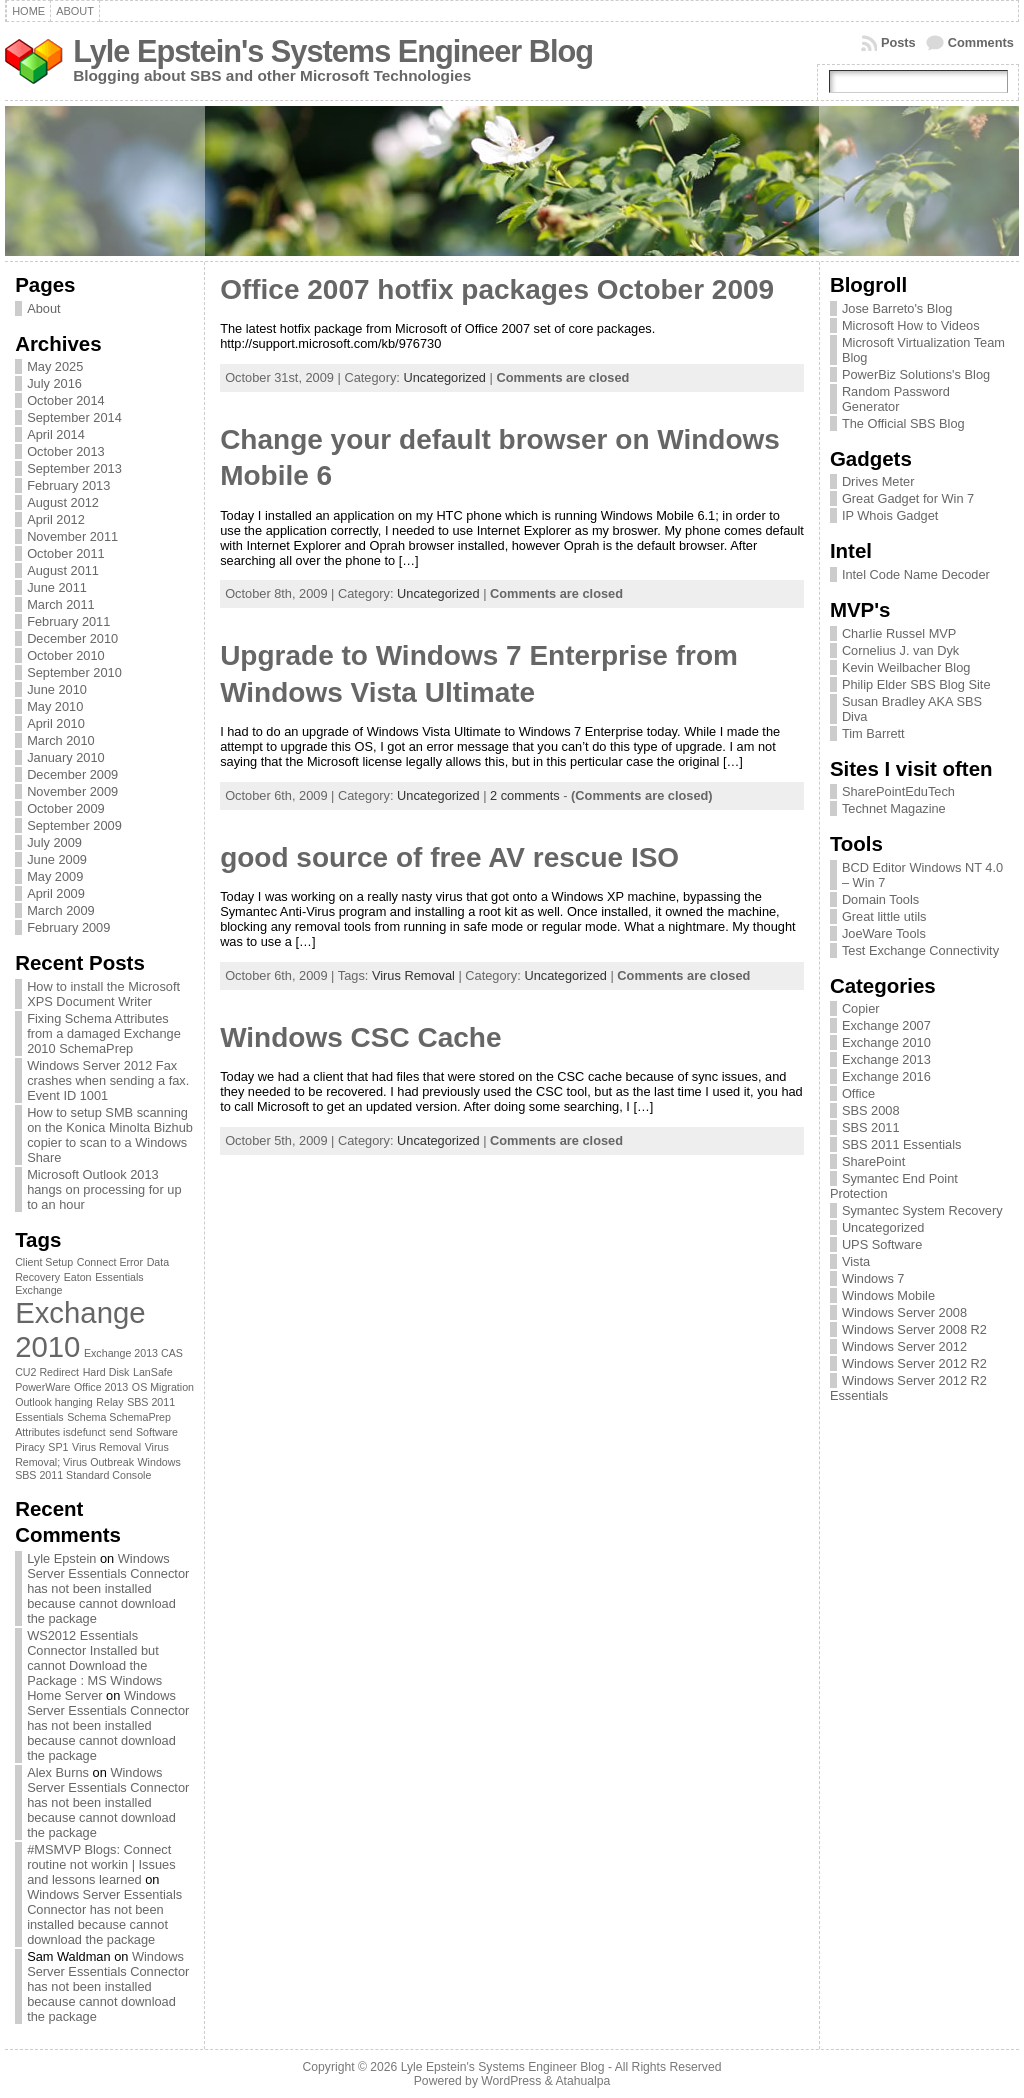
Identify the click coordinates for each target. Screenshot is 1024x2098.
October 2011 (66, 553)
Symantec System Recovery (922, 1210)
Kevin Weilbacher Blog (906, 667)
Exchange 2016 (886, 1076)
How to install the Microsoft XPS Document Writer (103, 994)
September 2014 (74, 417)
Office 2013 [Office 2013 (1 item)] (101, 1387)
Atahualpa (582, 2081)
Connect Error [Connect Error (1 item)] (110, 1262)
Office (858, 1093)
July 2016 (54, 383)
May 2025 (55, 366)
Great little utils (884, 916)
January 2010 (66, 757)
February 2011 (68, 621)
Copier (861, 1008)
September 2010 (74, 672)
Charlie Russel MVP (899, 633)
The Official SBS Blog (903, 423)
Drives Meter (878, 481)
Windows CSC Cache (360, 1037)
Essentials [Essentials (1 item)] (119, 1277)
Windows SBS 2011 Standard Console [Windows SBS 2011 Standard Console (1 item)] (98, 1468)
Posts (898, 42)
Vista (856, 1261)
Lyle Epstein (61, 1558)
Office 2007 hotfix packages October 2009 (497, 289)
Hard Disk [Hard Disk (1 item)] (106, 1372)
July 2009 (54, 842)
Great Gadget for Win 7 (908, 498)
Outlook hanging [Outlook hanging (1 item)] (54, 1402)
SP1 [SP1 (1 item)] (58, 1447)
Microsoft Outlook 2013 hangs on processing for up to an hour (104, 1189)
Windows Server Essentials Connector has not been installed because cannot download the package (108, 1588)
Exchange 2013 (886, 1059)
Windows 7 (873, 1278)
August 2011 (63, 570)
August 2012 (63, 502)
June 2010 (57, 689)
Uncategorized (444, 377)
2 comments (525, 795)
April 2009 (56, 893)
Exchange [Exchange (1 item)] (38, 1290)
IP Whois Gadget (890, 515)
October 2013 (66, 451)
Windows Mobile (888, 1295)
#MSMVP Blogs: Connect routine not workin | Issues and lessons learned (101, 1864)
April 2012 (56, 519)
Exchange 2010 (886, 1042)
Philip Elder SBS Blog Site (916, 684)
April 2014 (56, 434)
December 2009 (72, 774)
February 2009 (68, 927)
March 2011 (61, 604)
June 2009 (57, 859)
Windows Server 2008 (904, 1312)
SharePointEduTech (898, 791)
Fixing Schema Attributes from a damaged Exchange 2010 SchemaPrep (104, 1033)
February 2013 (68, 485)
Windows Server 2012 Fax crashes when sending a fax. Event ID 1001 (108, 1080)
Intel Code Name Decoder (916, 574)
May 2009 (55, 876)
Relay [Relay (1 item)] (109, 1402)
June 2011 (57, 587)
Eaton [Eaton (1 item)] (78, 1277)
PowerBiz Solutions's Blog (916, 374)
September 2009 (74, 825)
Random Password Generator (896, 399)
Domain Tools (880, 899)
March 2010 (61, 740)
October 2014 (66, 400)
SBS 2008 (871, 1110)
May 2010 (55, 706)
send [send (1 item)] (120, 1432)
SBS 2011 (871, 1127)
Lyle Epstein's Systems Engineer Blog (333, 51)
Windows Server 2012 (904, 1346)
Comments (981, 42)
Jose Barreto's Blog (897, 308)
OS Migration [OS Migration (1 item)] (163, 1387)
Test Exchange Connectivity (920, 950)
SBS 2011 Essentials (902, 1144)
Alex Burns (58, 1772)
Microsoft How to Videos (911, 325)
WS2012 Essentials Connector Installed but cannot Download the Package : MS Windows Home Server (94, 1665)
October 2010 (66, 655)
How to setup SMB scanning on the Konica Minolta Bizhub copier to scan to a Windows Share (110, 1135)
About (43, 308)
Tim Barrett (873, 733)
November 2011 (72, 536)
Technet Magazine (894, 808)
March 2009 (61, 910)
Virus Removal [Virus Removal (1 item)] (106, 1447)
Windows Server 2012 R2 (914, 1363)
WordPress (511, 2081)
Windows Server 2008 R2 (914, 1329)
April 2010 (56, 723)
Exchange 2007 (886, 1025)
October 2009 (66, 808)
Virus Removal (413, 975)
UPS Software (882, 1244)
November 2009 (72, 791)
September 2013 (74, 468)
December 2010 (72, 638)
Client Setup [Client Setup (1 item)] (44, 1262)
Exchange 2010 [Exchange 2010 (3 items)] (80, 1329)
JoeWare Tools (884, 933)
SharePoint (873, 1161)
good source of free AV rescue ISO (449, 857)
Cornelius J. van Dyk (900, 650)
